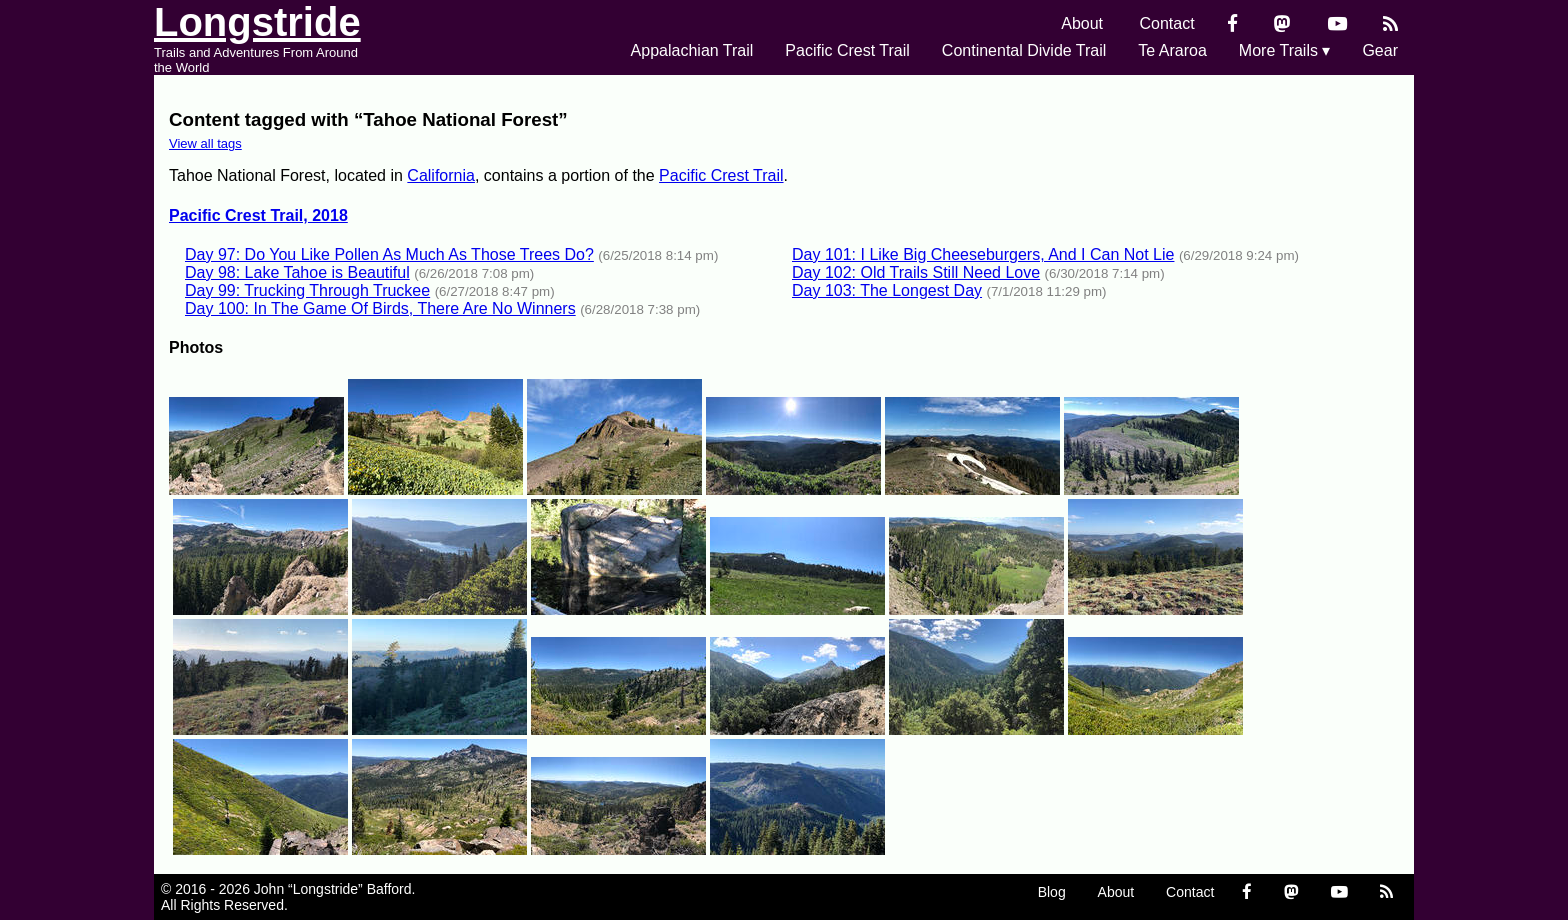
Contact (1167, 23)
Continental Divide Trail (1024, 50)
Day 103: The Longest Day (887, 290)
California (441, 175)
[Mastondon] (1282, 23)
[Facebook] (1232, 23)
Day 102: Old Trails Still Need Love (916, 272)
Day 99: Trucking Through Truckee (307, 290)
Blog (1052, 892)
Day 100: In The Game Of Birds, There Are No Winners (380, 308)
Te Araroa (1172, 50)
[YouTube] (1337, 23)
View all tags (205, 143)
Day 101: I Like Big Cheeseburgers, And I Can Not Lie (983, 254)
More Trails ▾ (1285, 50)
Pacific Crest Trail (847, 50)
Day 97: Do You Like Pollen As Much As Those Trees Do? (389, 254)
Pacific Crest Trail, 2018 (258, 215)
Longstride (257, 22)
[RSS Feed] (1390, 23)
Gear (1380, 50)
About (1082, 23)
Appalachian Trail (692, 50)
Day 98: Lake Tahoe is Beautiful (297, 272)
